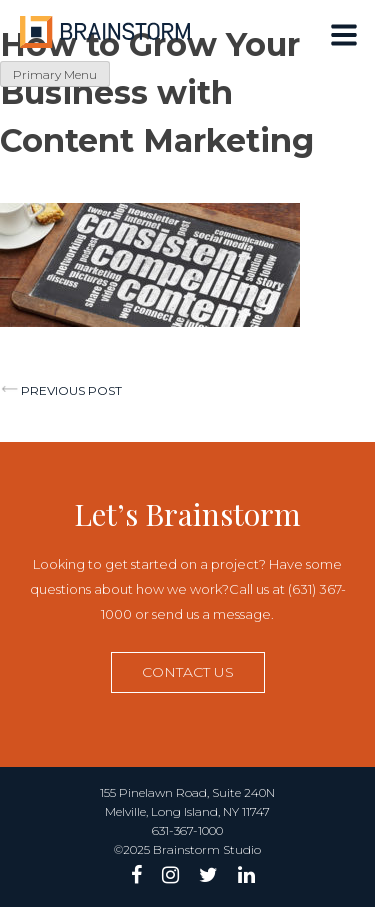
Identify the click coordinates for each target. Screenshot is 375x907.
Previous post (71, 390)
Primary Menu (55, 74)
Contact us (188, 672)
